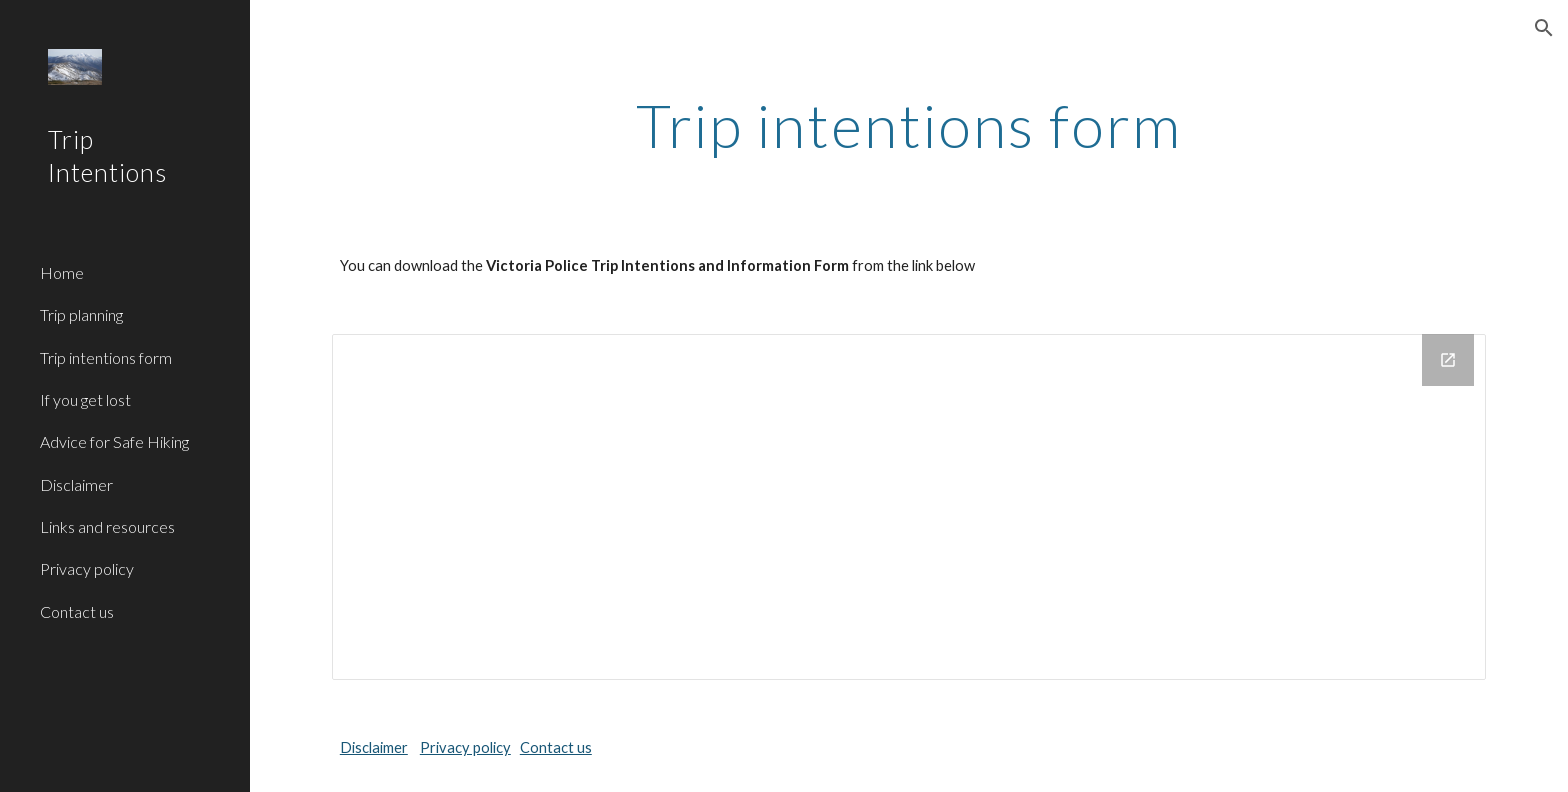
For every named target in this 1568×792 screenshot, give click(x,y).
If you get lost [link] (85, 399)
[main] (909, 125)
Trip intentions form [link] (106, 357)
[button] (1544, 28)
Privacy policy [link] (87, 568)
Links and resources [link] (107, 526)
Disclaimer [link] (76, 484)
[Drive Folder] (909, 506)
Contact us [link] (77, 611)
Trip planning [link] (81, 314)
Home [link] (62, 272)
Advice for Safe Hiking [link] (114, 441)
